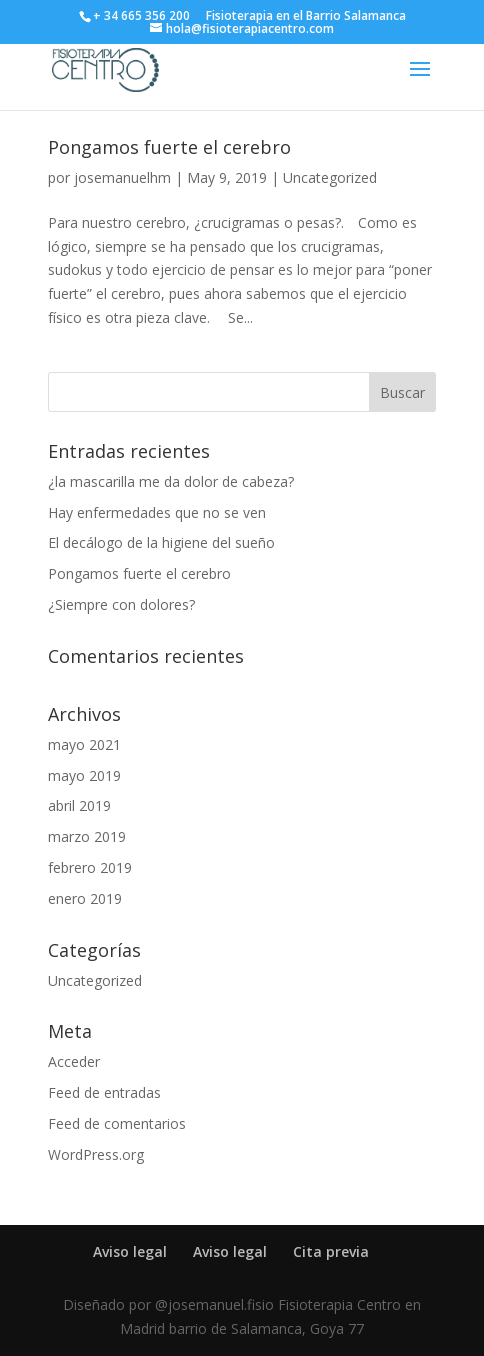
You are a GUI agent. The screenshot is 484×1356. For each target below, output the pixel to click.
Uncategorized (330, 177)
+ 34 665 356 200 (141, 15)
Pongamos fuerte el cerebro (169, 147)
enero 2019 (85, 898)
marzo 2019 (87, 836)
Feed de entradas (104, 1092)
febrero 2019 (90, 867)
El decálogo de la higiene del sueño (161, 542)
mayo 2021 (84, 744)
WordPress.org (96, 1154)
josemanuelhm (122, 177)
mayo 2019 (84, 775)
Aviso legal (130, 1251)
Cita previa (331, 1251)
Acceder (74, 1061)
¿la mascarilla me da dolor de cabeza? (171, 481)
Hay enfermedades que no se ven (157, 512)
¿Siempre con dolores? (121, 604)
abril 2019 (79, 805)
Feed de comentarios (117, 1123)
